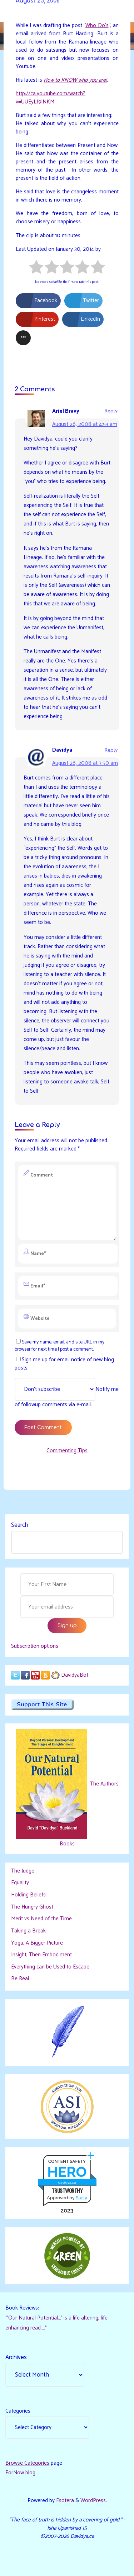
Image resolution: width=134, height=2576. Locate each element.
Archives (16, 2357)
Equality (20, 1882)
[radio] (36, 268)
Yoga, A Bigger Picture (37, 1943)
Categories (17, 2411)
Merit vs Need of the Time (41, 1918)
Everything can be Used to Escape (50, 1966)
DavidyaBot (74, 1675)
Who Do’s (96, 25)
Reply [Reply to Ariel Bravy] (111, 411)
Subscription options (34, 1646)
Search (19, 1525)
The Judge (22, 1870)
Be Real (20, 1978)
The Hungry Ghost (32, 1906)
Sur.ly (81, 2197)
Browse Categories (27, 2463)
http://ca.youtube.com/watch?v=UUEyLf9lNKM (50, 97)
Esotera (64, 2500)
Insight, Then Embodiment (41, 1954)
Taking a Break (28, 1930)
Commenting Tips (67, 1450)
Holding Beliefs (28, 1894)
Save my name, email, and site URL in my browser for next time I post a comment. (59, 1345)
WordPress (93, 2500)
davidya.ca (67, 2182)
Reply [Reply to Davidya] (111, 750)
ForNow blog (20, 2472)
